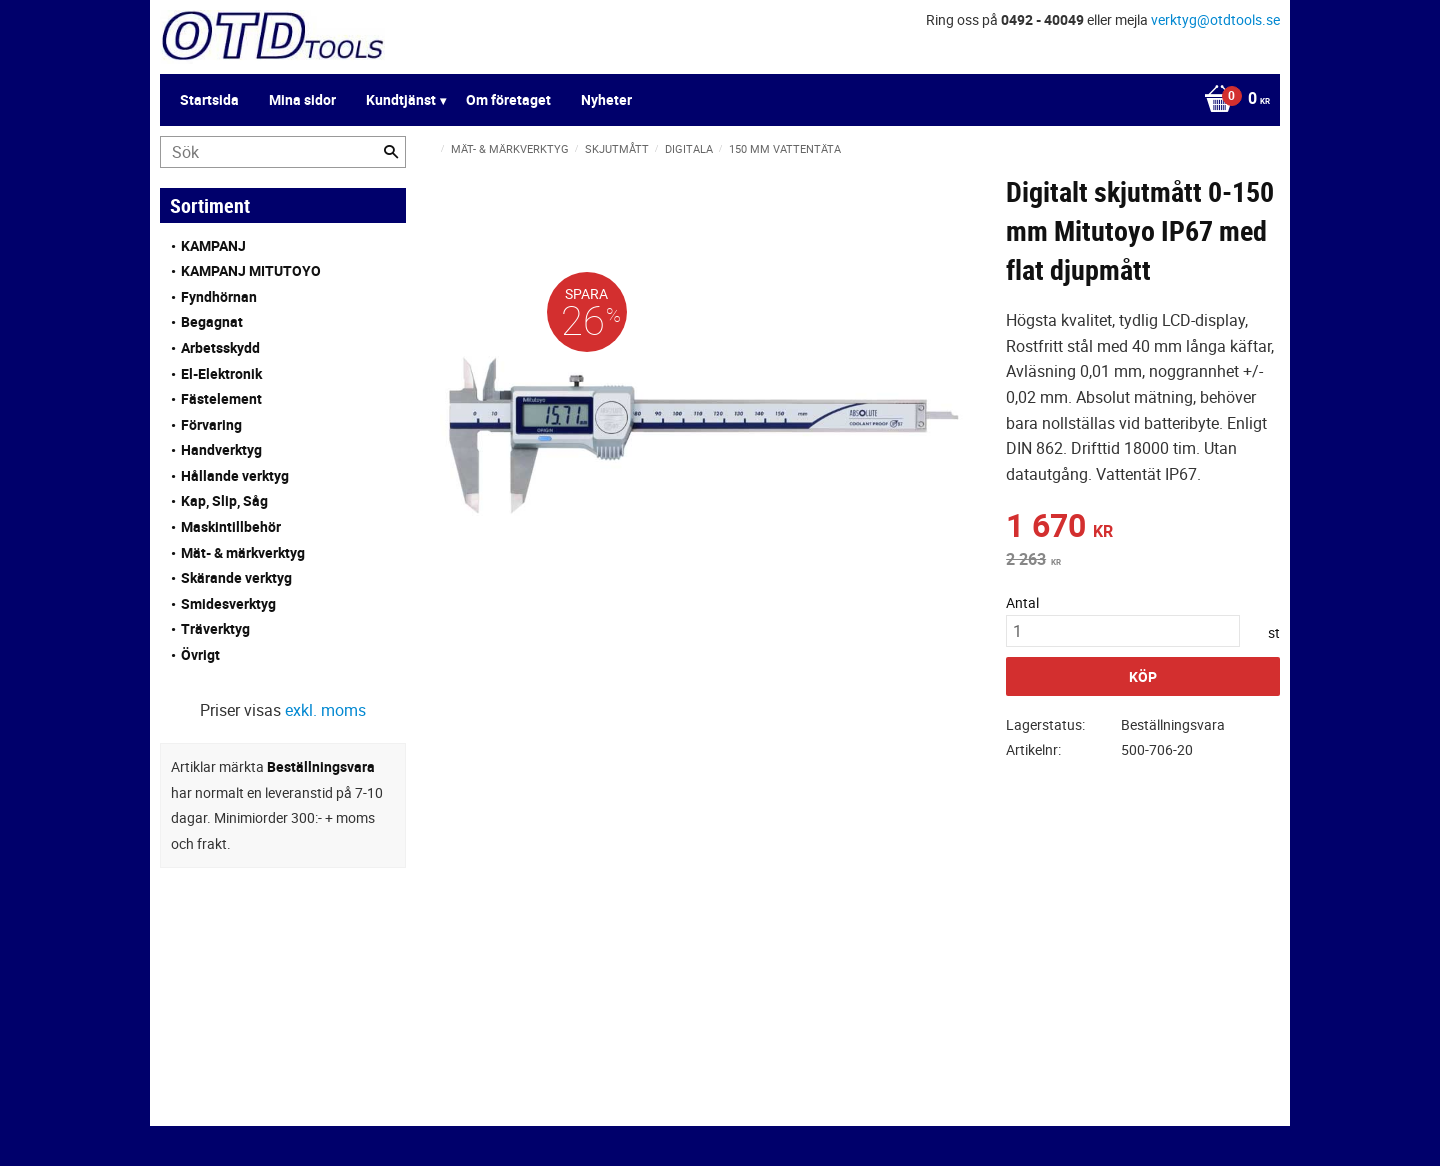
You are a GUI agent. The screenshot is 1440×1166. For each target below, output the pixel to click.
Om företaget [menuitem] (508, 99)
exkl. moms (325, 710)
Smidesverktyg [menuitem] (228, 603)
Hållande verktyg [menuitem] (235, 475)
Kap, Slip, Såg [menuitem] (224, 500)
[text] (1143, 528)
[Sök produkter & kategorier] (283, 152)
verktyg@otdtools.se (1215, 19)
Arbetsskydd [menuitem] (220, 347)
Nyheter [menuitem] (606, 99)
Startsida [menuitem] (209, 99)
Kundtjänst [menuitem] (401, 99)
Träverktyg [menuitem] (215, 628)
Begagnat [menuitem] (212, 321)
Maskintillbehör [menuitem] (231, 526)
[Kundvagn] (1232, 100)
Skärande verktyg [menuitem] (236, 577)
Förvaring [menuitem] (211, 424)
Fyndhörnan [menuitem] (219, 296)
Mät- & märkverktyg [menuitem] (243, 552)
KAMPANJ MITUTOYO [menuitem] (251, 270)
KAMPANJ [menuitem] (213, 245)
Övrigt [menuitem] (200, 654)
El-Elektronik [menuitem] (221, 373)
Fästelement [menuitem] (221, 398)
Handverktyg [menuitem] (221, 449)
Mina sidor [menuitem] (302, 99)
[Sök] (391, 152)
